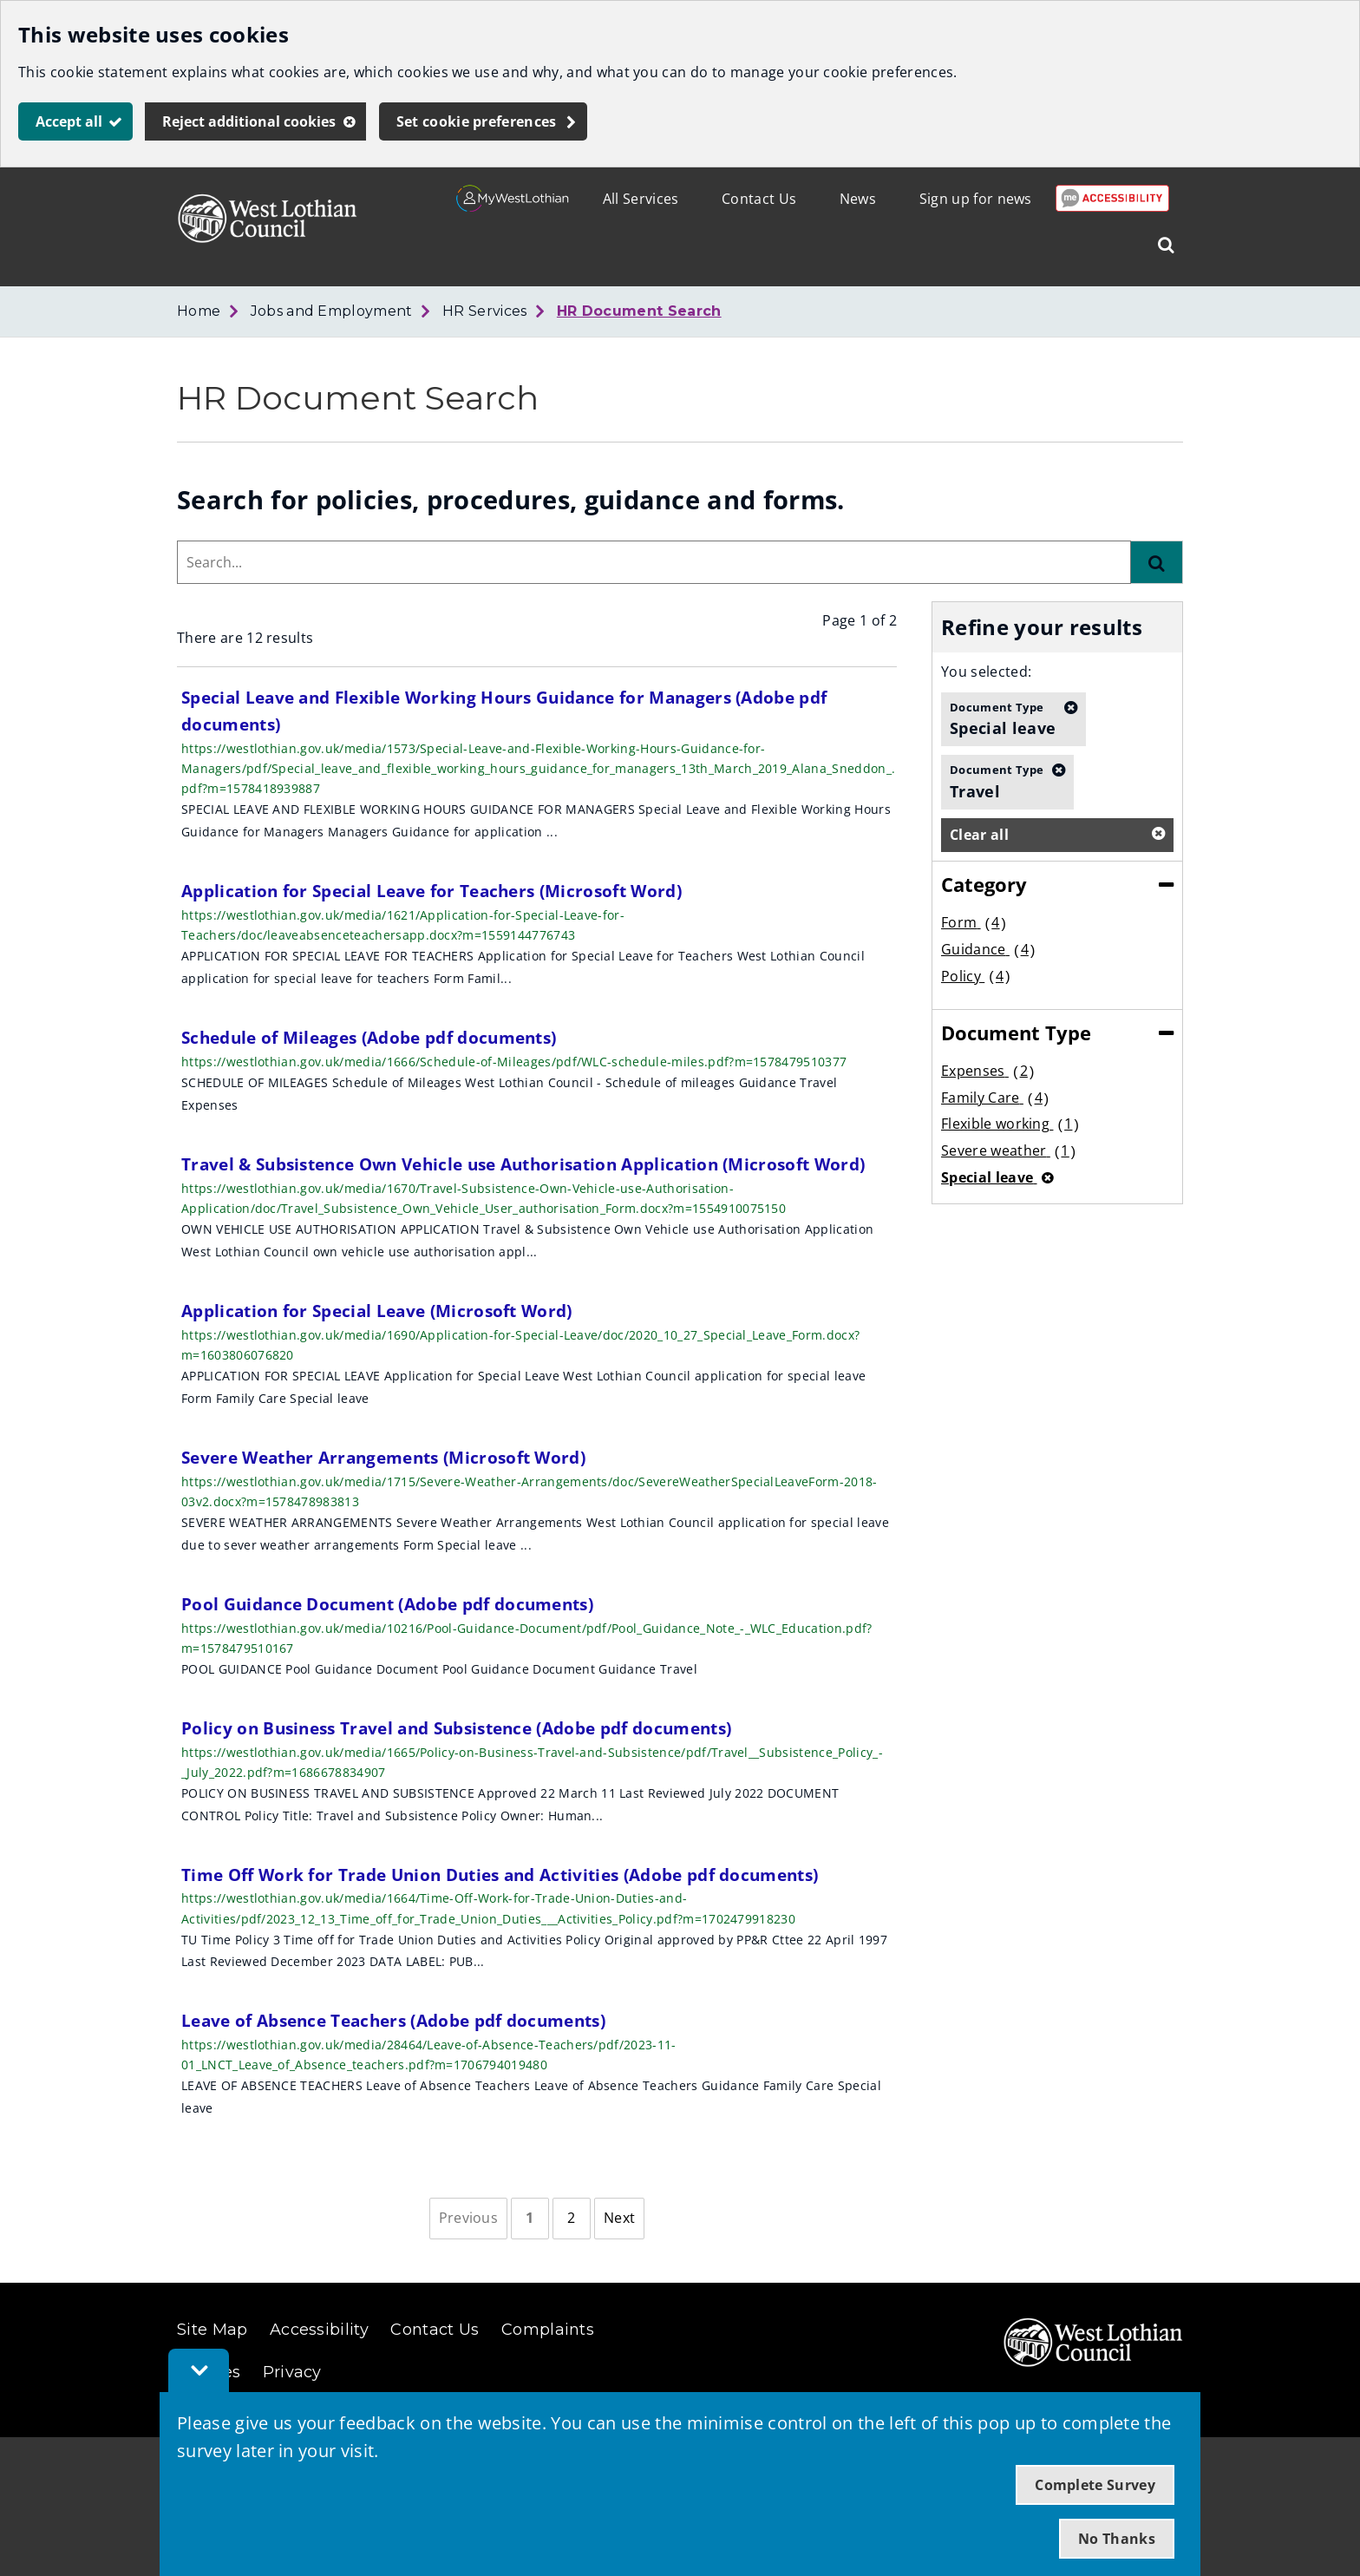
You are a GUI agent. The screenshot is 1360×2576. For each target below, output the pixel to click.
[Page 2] (571, 2218)
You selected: (986, 671)
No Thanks (1116, 2538)
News (858, 198)
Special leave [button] (1003, 718)
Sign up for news (975, 198)
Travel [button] (996, 781)
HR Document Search (639, 311)
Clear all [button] (979, 834)
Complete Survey (1095, 2484)
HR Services (484, 311)
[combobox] (654, 562)
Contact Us (759, 198)
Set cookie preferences (476, 121)
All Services (641, 198)
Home (198, 311)
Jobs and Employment (332, 311)
